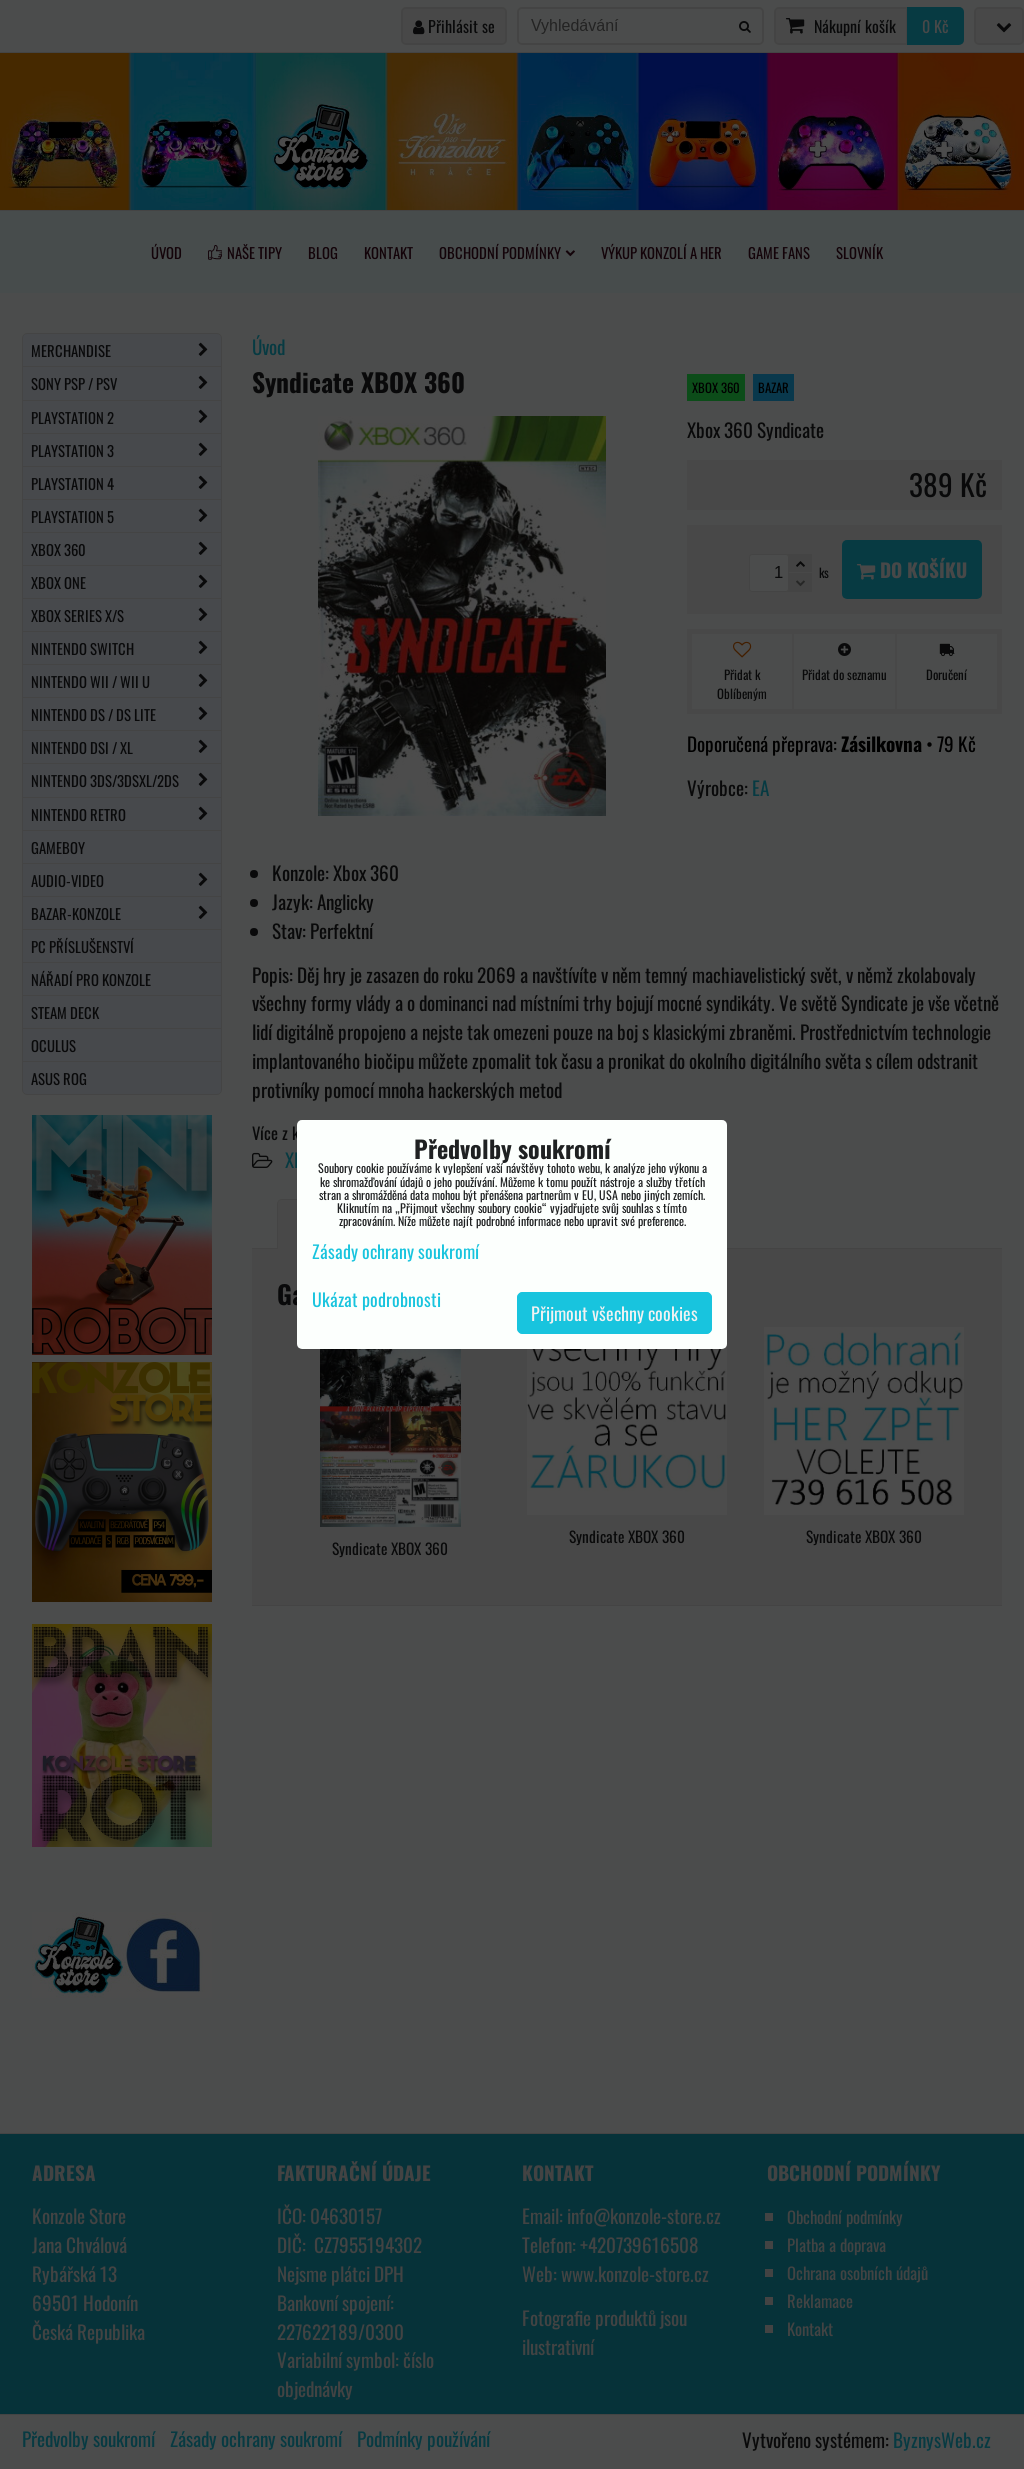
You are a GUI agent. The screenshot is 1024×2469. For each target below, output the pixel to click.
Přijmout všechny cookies (614, 1313)
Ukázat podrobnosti (376, 1300)
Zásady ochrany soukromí (395, 1251)
